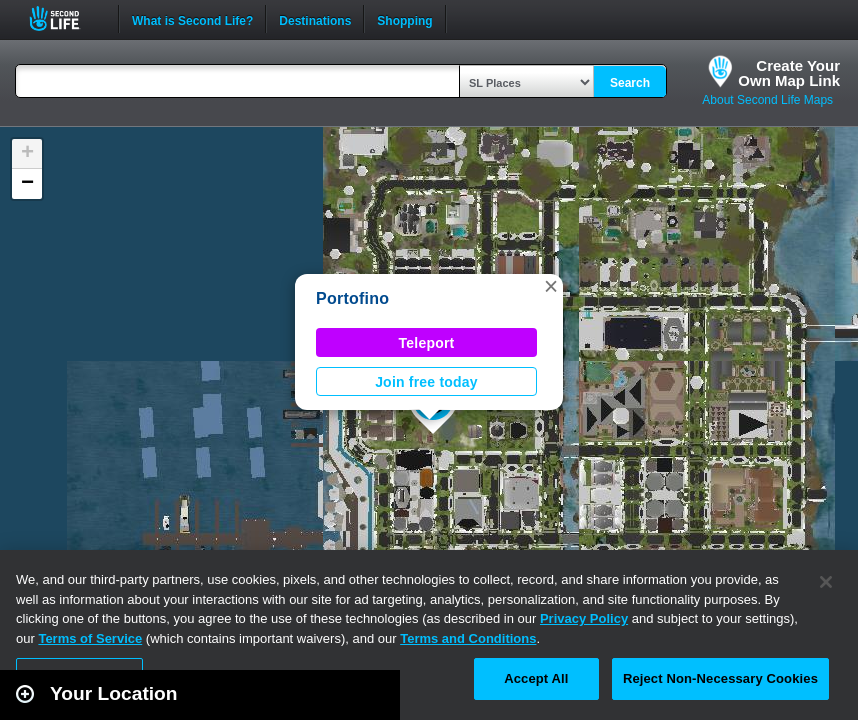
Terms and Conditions (468, 638)
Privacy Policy (584, 618)
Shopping (404, 19)
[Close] (826, 582)
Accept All (536, 678)
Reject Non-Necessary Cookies (720, 678)
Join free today (426, 382)
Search (630, 83)
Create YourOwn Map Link (789, 73)
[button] (551, 286)
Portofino (352, 298)
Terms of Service (90, 638)
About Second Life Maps (767, 100)
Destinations (315, 19)
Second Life (65, 18)
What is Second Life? (192, 19)
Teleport (427, 343)
